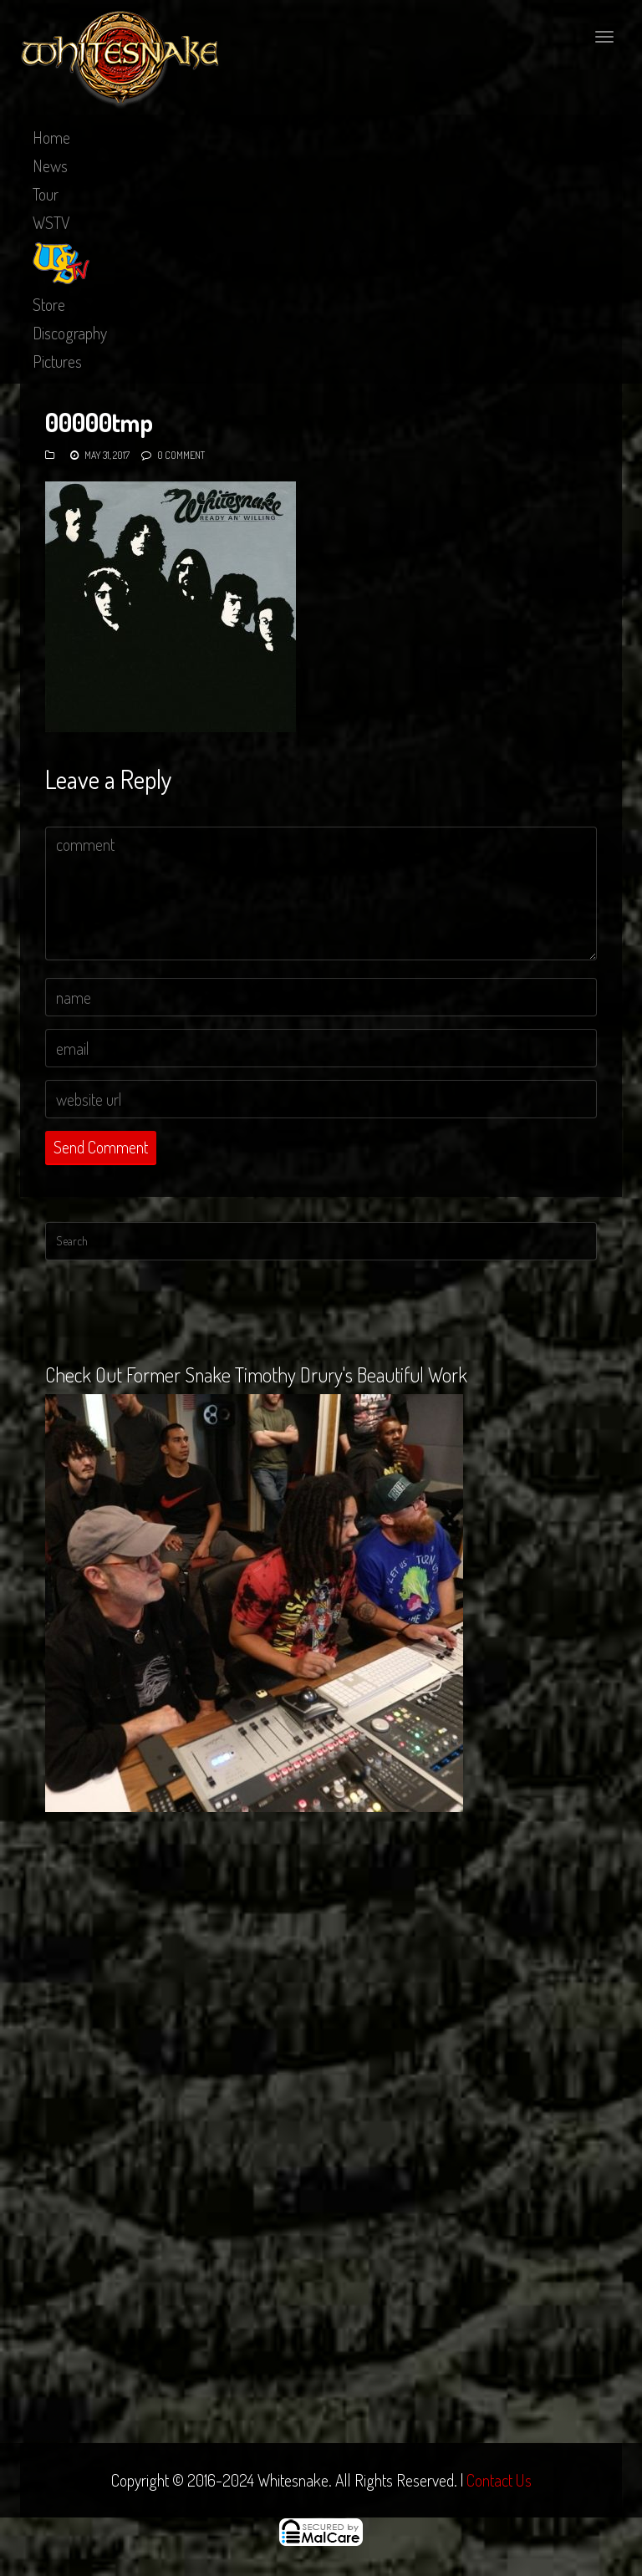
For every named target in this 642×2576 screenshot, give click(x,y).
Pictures (57, 361)
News (50, 165)
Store (49, 304)
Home (51, 137)
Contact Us (499, 2480)
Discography (70, 333)
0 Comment (181, 455)
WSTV (51, 222)
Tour (46, 194)
